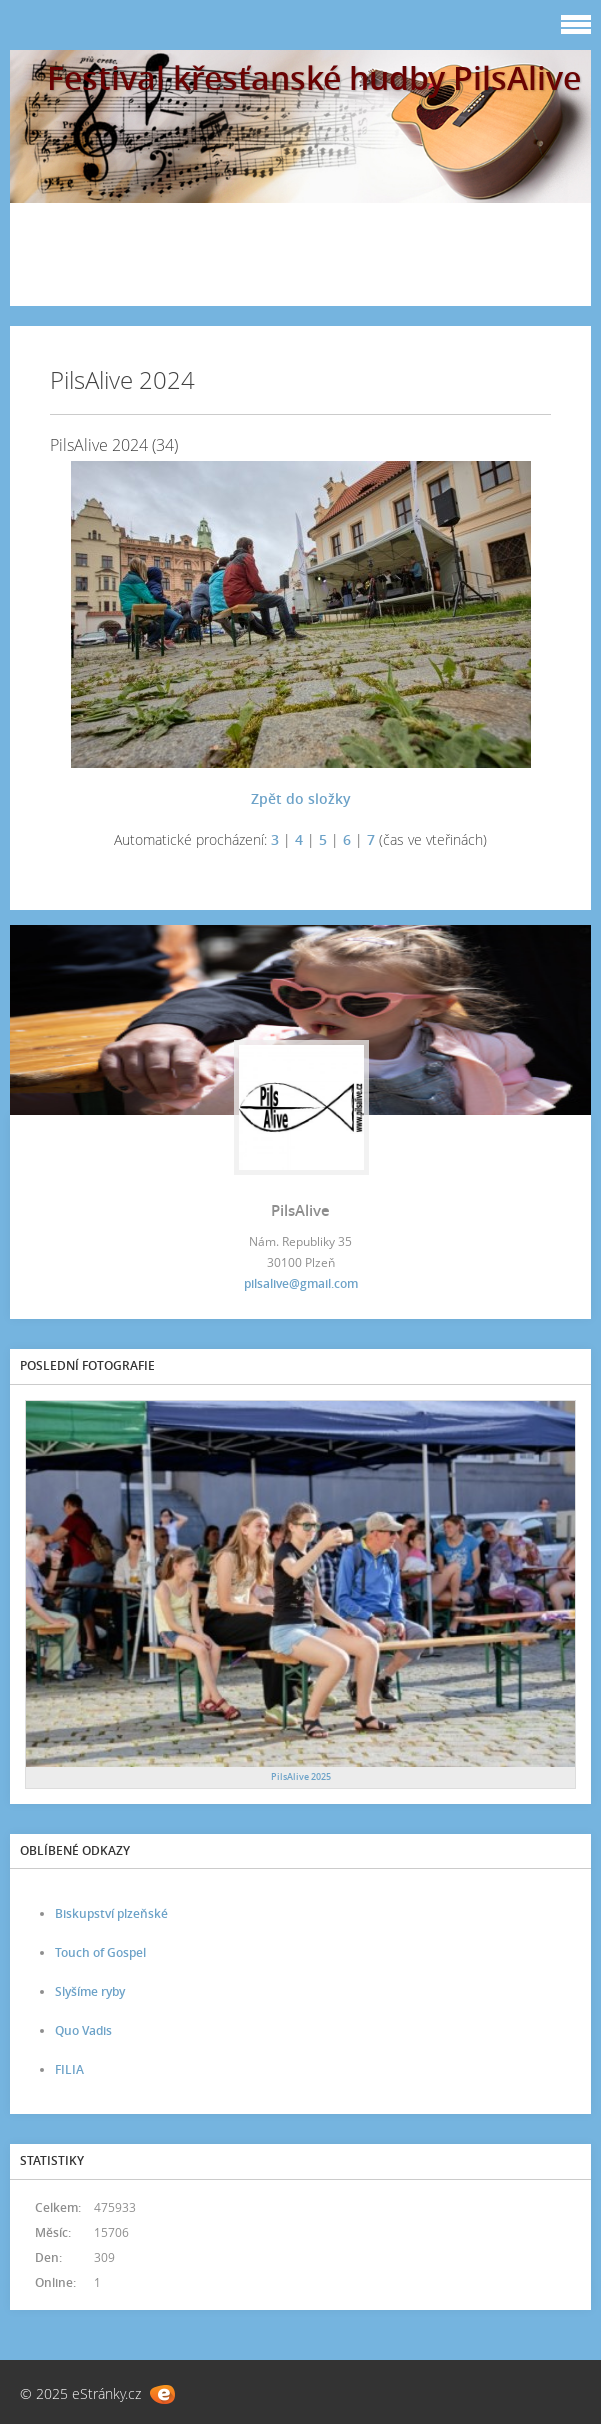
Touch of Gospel (100, 1952)
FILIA (69, 2069)
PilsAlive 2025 (301, 1776)
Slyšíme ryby (90, 1991)
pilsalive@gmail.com (301, 1283)
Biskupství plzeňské (111, 1913)
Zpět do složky (301, 798)
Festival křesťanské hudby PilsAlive (314, 77)
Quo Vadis (83, 2030)
